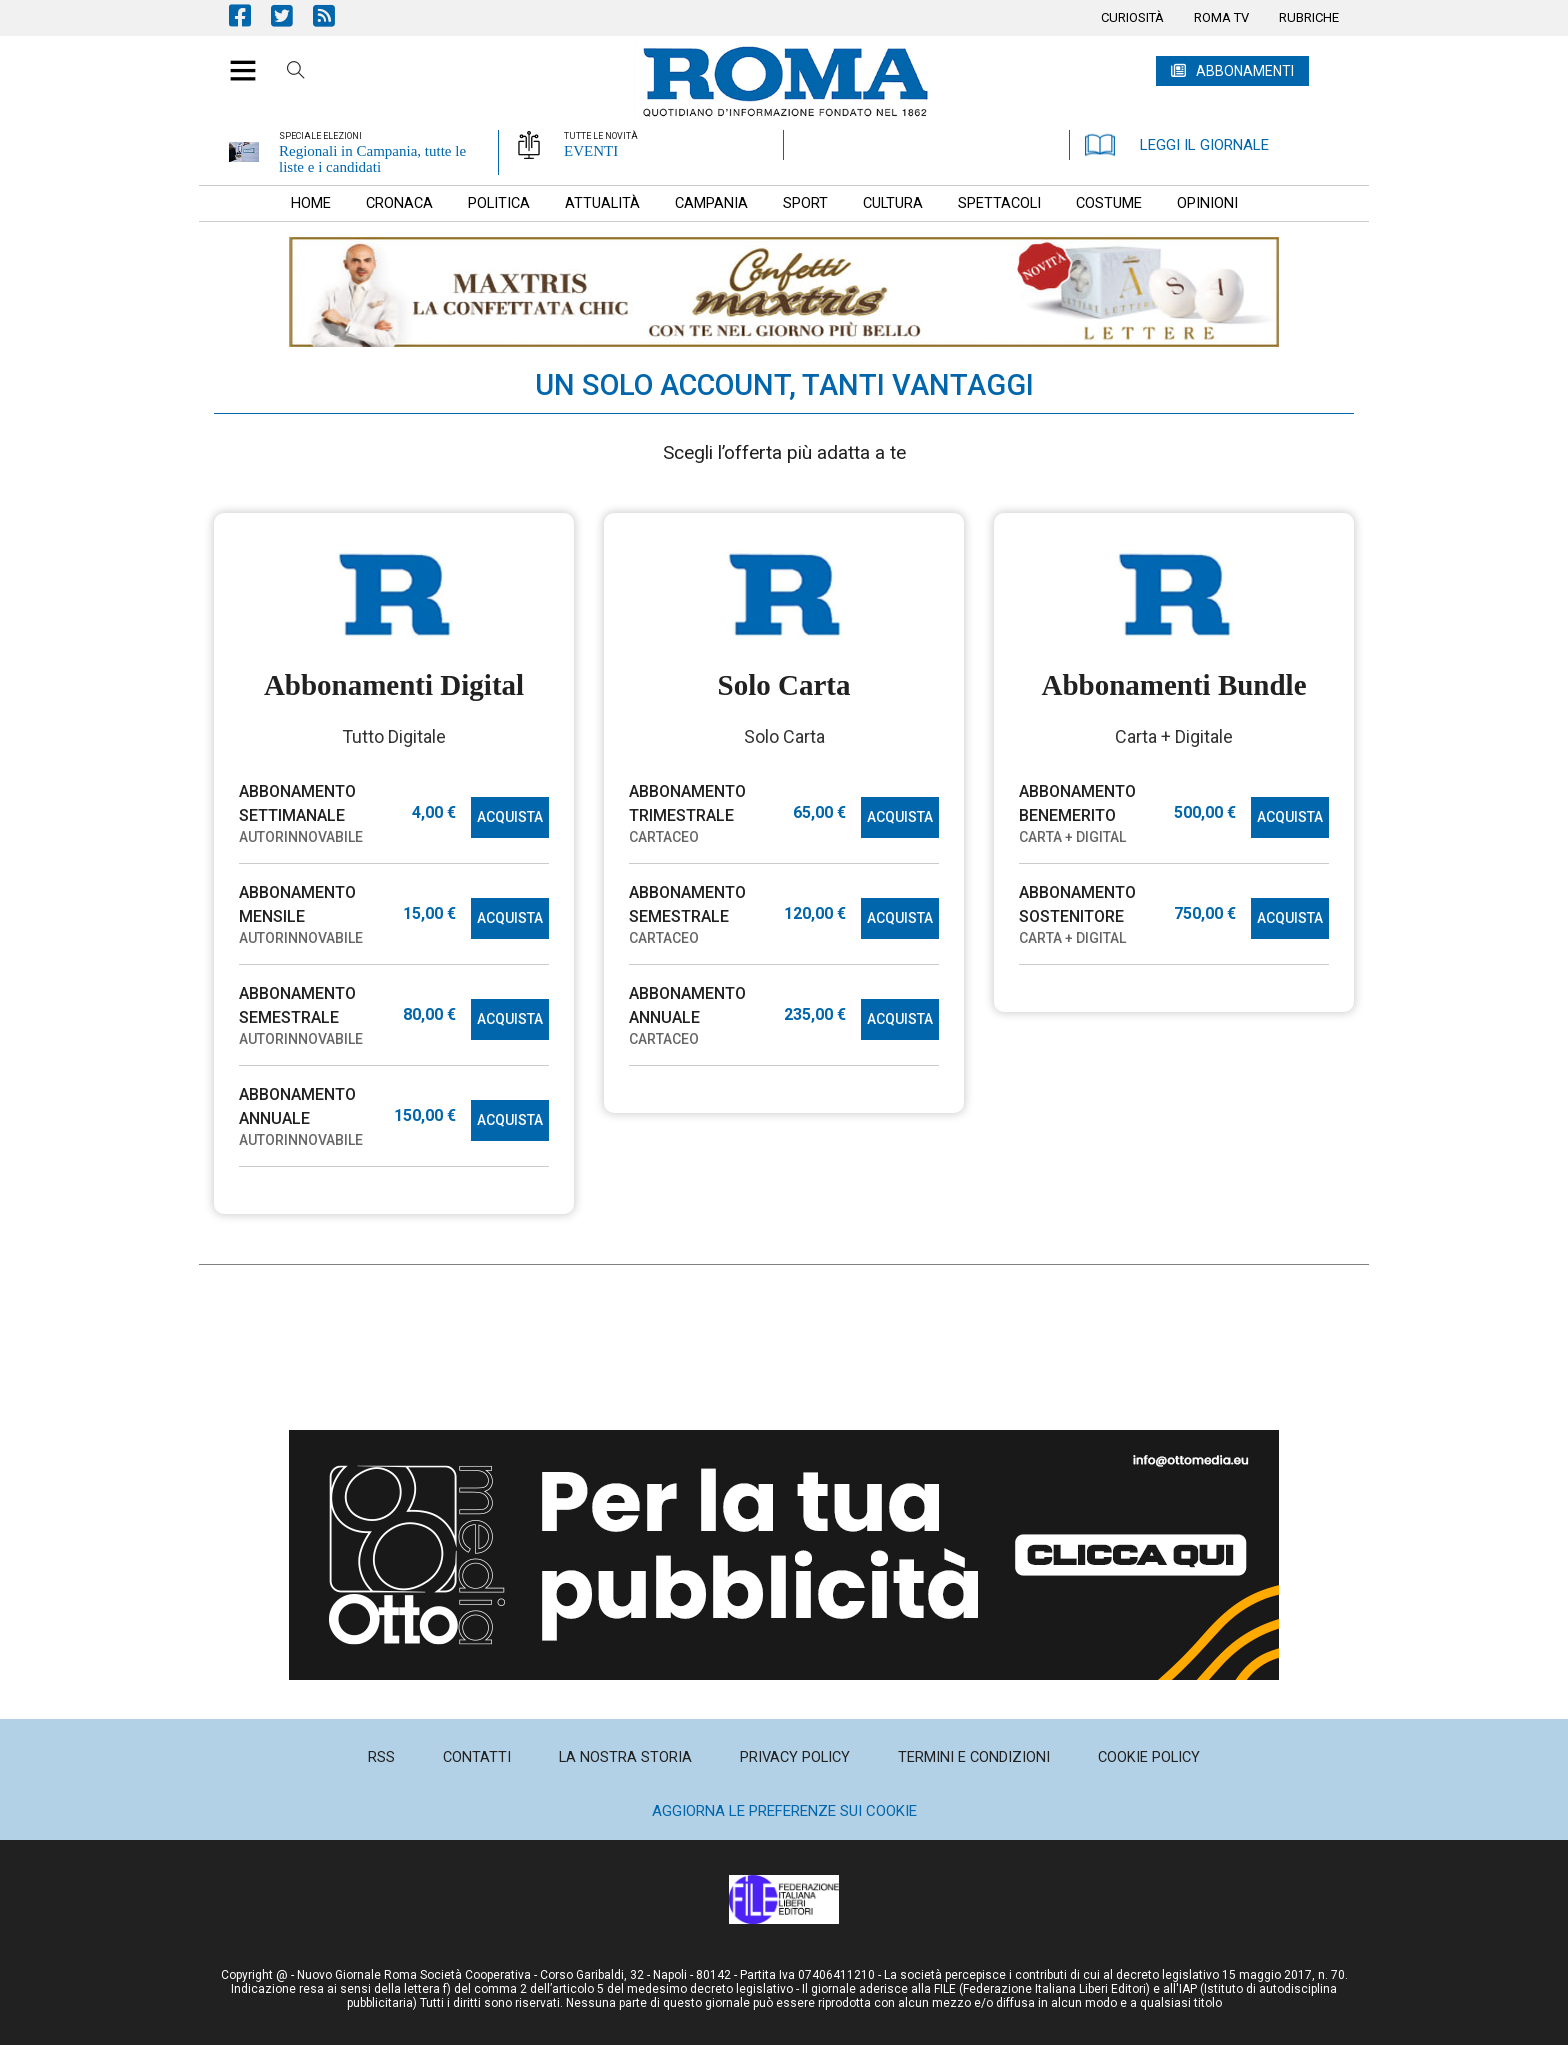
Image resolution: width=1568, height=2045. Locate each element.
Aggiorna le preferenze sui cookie (784, 1811)
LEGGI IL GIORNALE (1177, 145)
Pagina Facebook (250, 15)
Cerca (296, 73)
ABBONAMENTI (1245, 71)
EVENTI (591, 151)
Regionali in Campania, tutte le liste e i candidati (372, 159)
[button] (235, 60)
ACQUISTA (510, 817)
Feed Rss (334, 15)
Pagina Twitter (292, 15)
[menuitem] (1132, 18)
